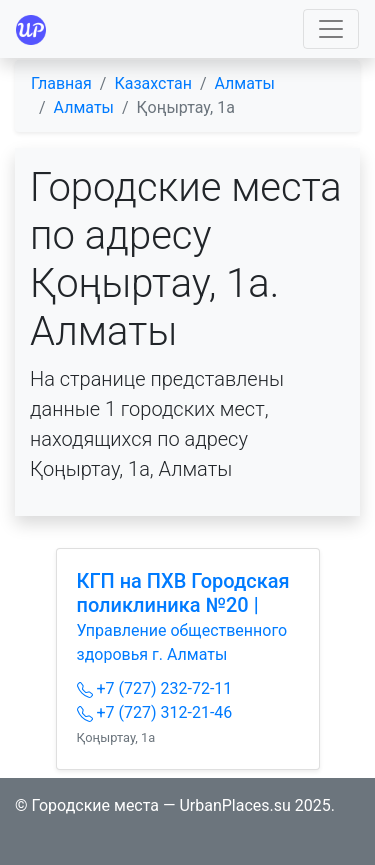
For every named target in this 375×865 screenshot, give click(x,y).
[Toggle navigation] (331, 29)
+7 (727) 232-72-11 (155, 688)
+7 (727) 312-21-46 (155, 712)
